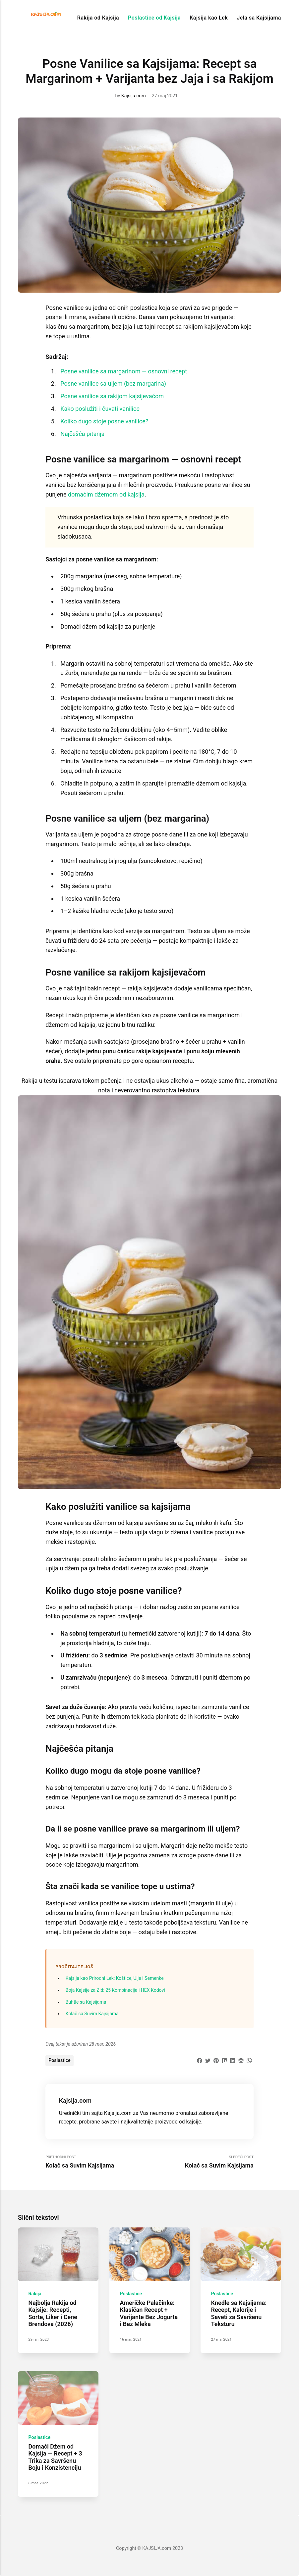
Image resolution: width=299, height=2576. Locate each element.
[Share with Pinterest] (216, 2060)
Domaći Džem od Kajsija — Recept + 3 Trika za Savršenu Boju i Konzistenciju (55, 2457)
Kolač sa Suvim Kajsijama (92, 2013)
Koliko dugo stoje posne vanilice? (104, 421)
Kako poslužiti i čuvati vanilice (100, 408)
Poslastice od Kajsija (154, 18)
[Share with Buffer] (241, 2060)
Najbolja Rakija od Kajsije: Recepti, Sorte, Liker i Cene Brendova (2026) (53, 2313)
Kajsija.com (133, 95)
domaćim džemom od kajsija (106, 494)
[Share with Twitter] (207, 2060)
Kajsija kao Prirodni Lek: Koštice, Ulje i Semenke (115, 1978)
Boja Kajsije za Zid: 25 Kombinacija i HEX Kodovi (115, 1990)
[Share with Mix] (224, 2060)
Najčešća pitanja (82, 433)
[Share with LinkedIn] (232, 2060)
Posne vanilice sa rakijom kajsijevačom (112, 396)
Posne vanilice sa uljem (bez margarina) (113, 383)
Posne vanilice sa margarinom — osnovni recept (123, 371)
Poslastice (59, 2060)
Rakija (35, 2294)
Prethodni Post (97, 2162)
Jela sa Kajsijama (259, 18)
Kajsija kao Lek (209, 18)
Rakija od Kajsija (98, 18)
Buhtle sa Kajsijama (86, 2002)
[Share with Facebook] (199, 2060)
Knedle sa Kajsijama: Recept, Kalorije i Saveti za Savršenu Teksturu (239, 2313)
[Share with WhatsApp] (249, 2060)
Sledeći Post (202, 2162)
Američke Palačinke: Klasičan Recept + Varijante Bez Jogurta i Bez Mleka (149, 2313)
